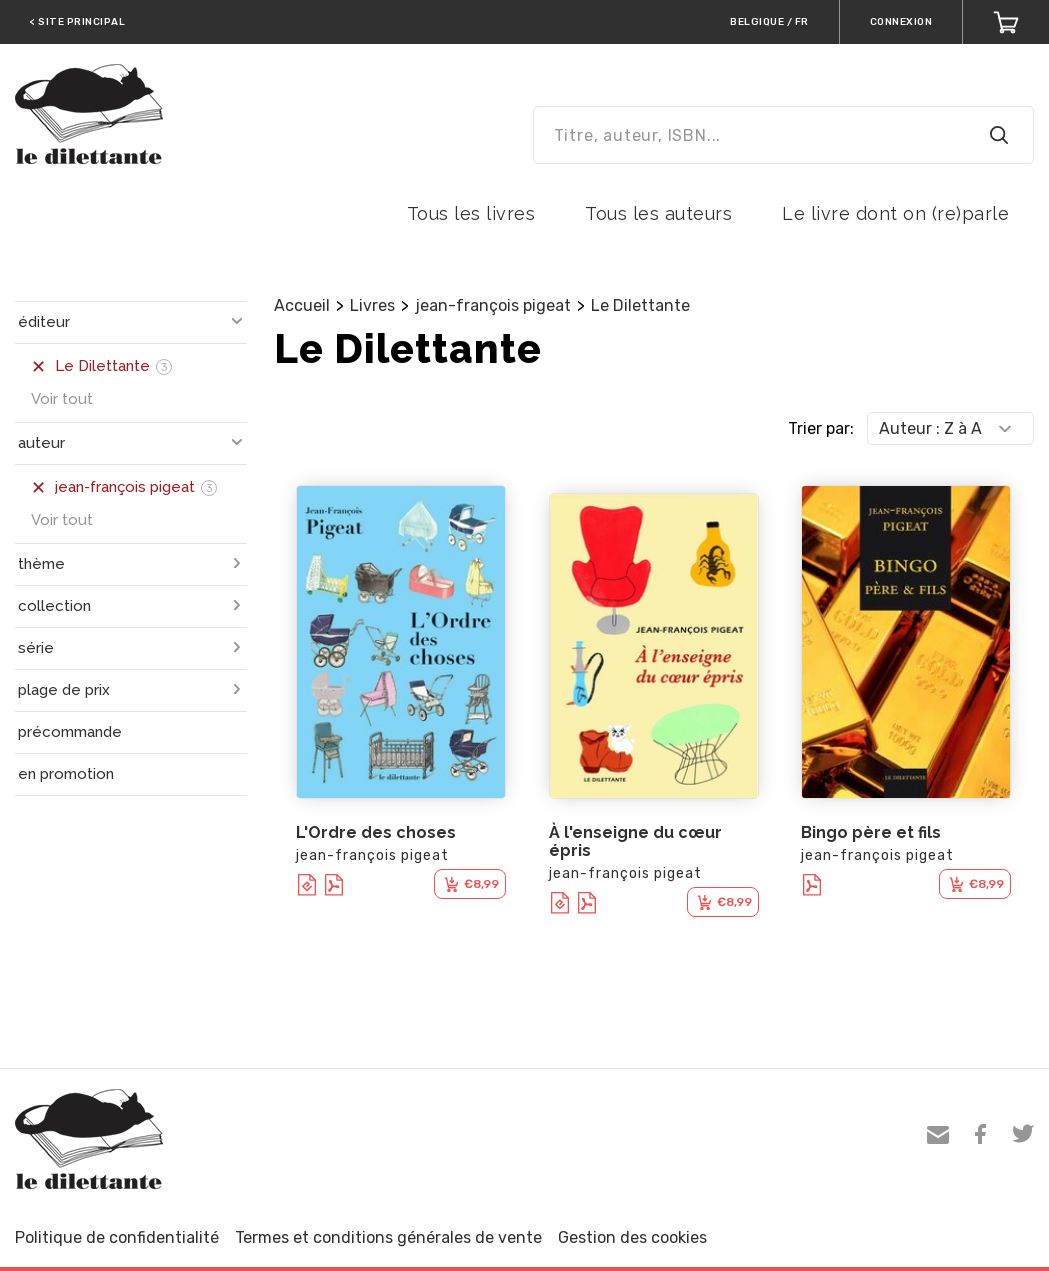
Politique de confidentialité (117, 1237)
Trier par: (821, 428)
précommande (70, 732)
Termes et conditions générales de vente (388, 1237)
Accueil (302, 305)
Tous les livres (471, 213)
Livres (372, 305)
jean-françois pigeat (493, 305)
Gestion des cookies (632, 1237)
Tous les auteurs (658, 213)
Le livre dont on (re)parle (895, 213)
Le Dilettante (640, 305)
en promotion (66, 774)
